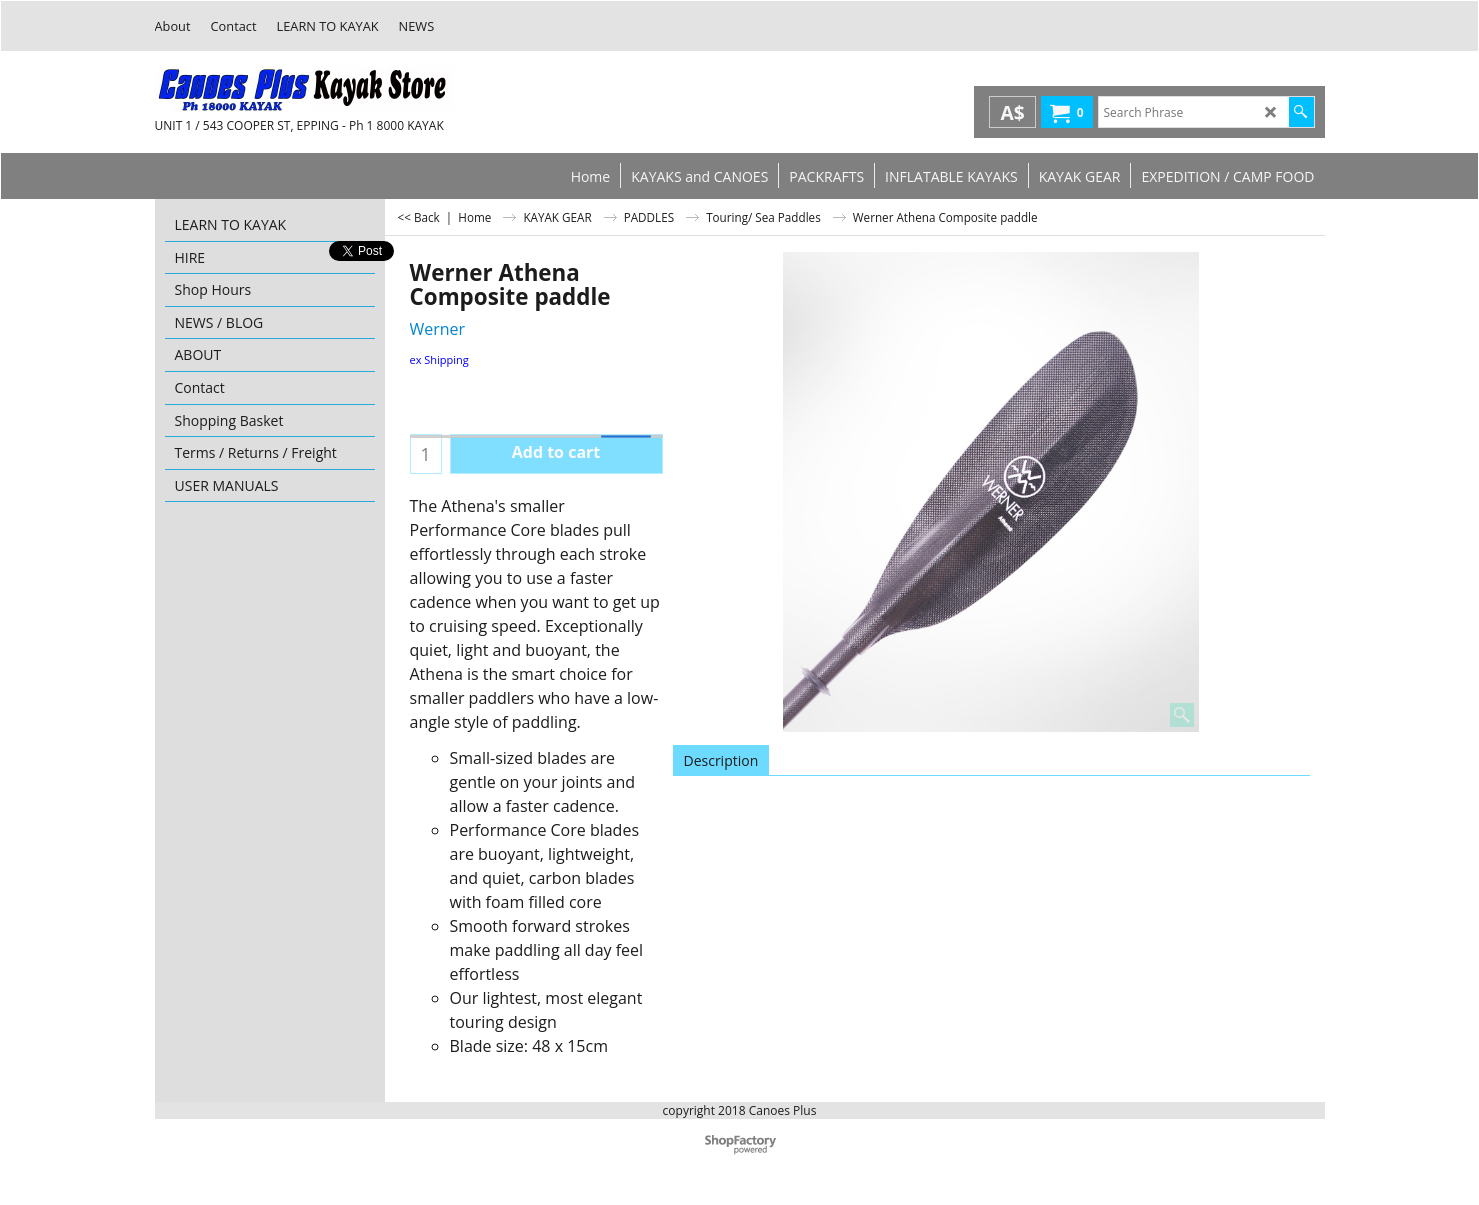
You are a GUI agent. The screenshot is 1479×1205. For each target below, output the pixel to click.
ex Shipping (439, 359)
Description (721, 760)
